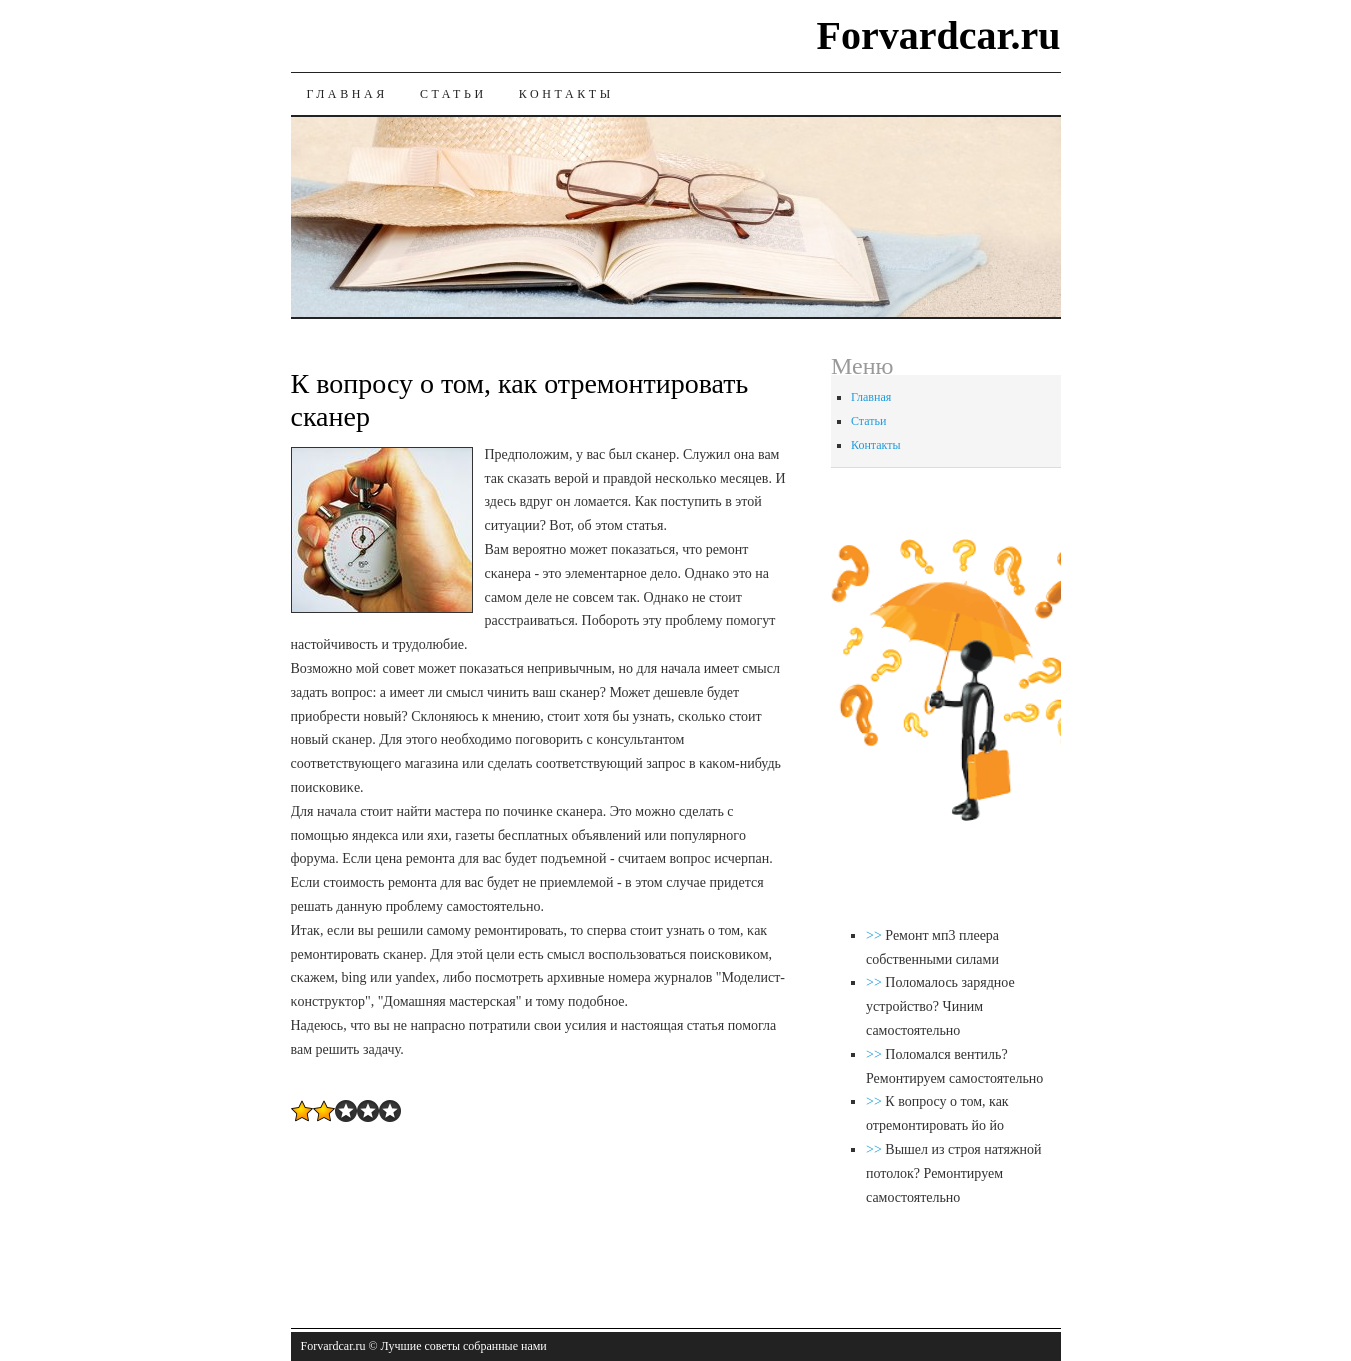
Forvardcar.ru (938, 35)
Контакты (566, 94)
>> (875, 935)
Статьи (453, 94)
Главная (347, 94)
